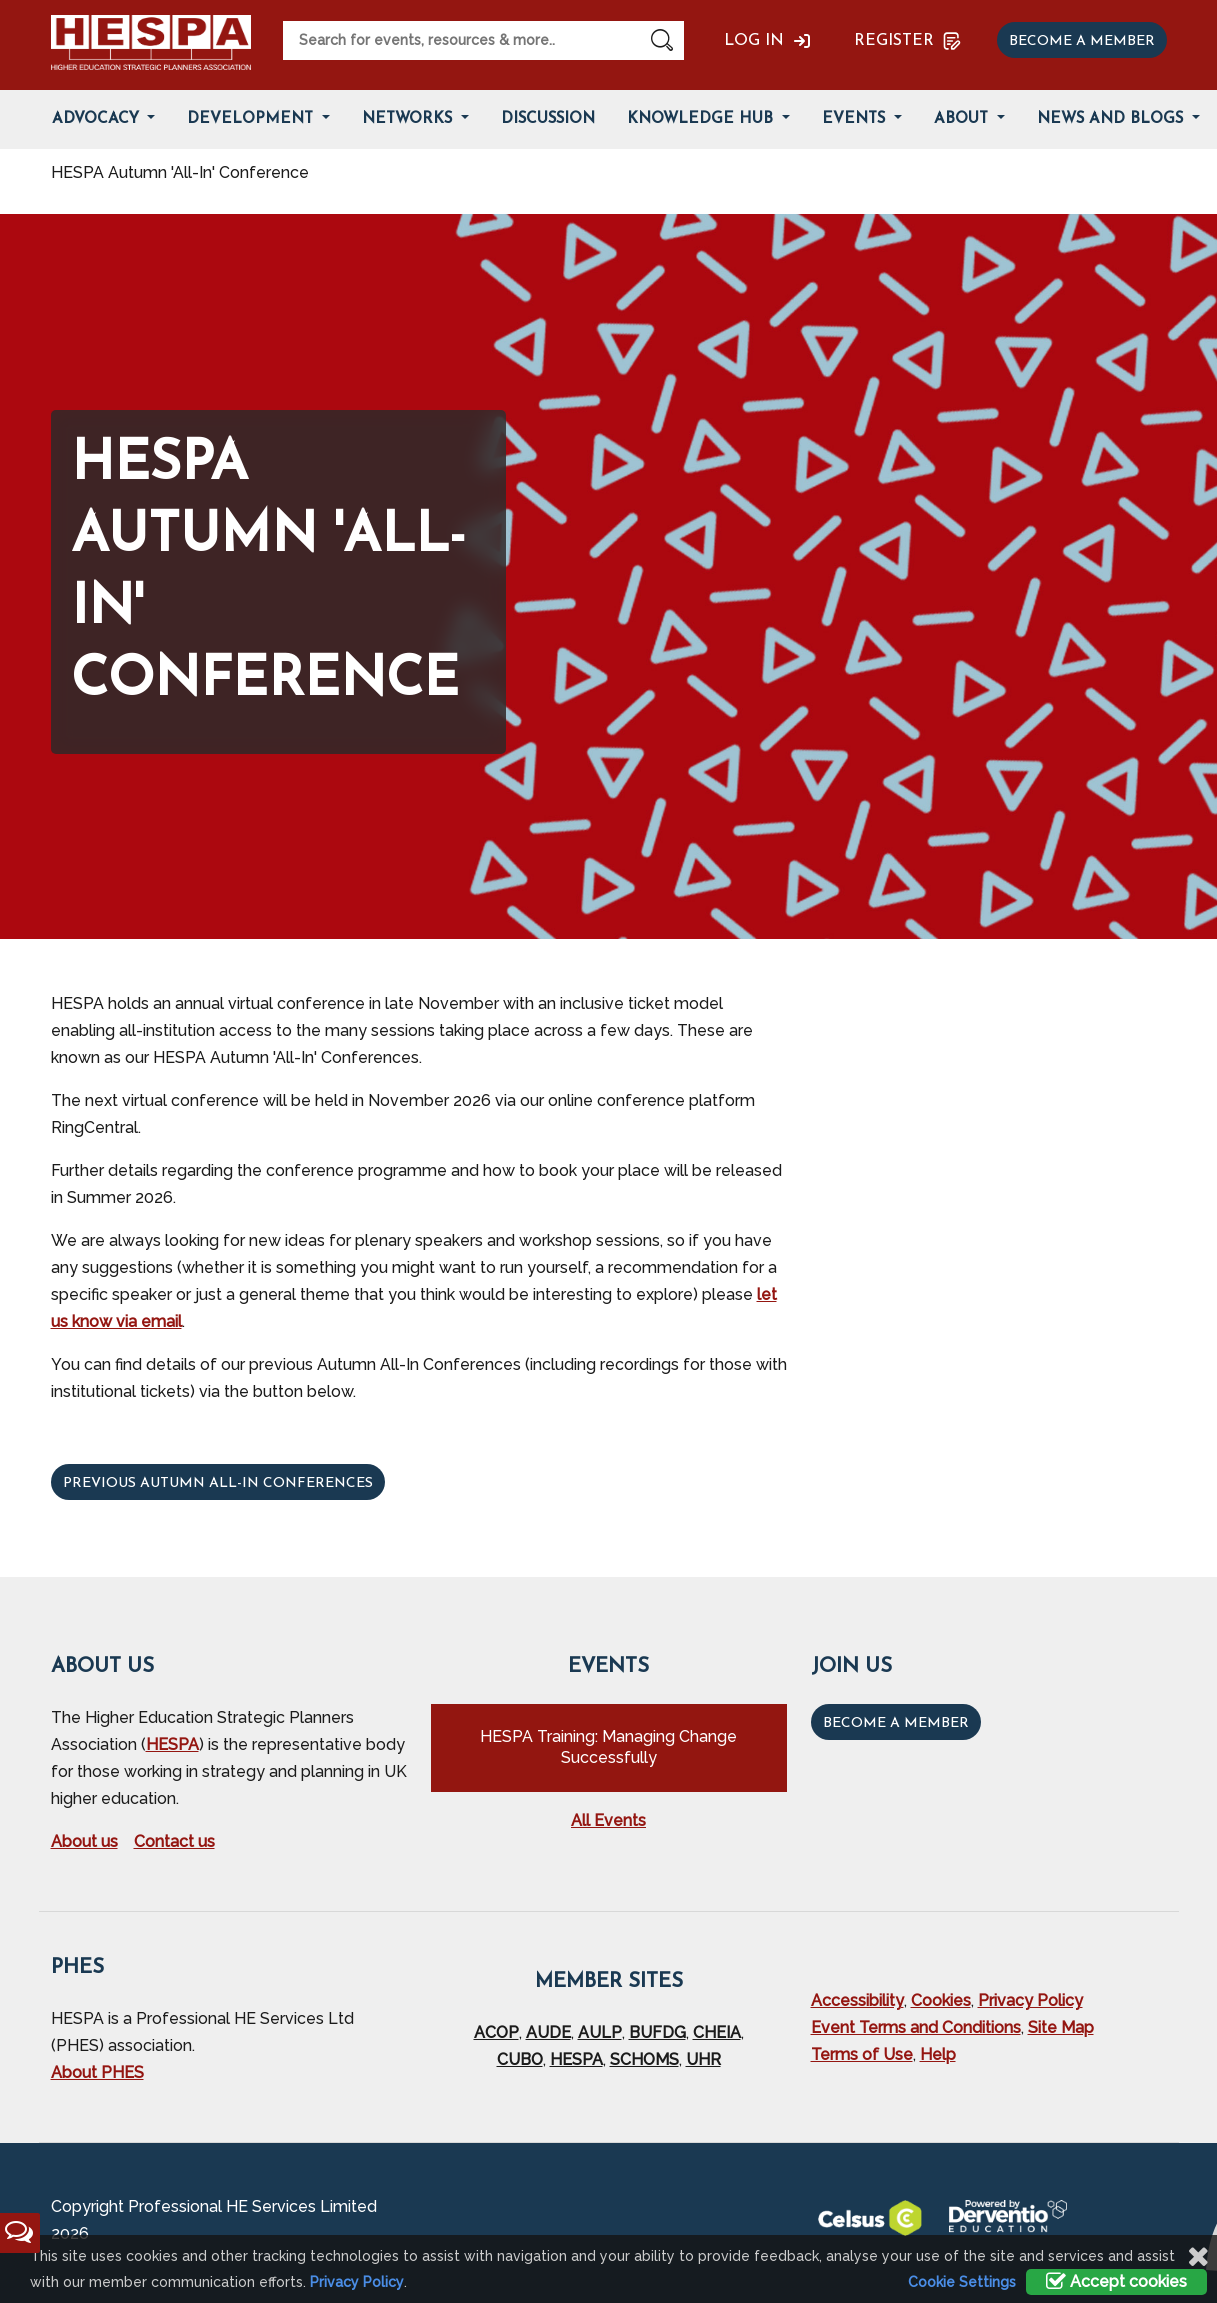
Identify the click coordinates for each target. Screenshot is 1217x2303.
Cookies (941, 2000)
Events (856, 119)
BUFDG (657, 2032)
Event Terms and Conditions (916, 2027)
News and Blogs (1112, 119)
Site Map (1061, 2027)
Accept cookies (1116, 2281)
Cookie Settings (962, 2282)
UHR (703, 2059)
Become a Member (896, 1723)
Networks (409, 119)
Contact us (174, 1841)
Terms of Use (862, 2054)
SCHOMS (644, 2059)
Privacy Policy (1030, 2000)
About (963, 119)
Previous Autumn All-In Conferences (218, 1483)
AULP (600, 2032)
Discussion (548, 119)
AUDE (548, 2032)
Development (252, 119)
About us (84, 1841)
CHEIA (717, 2032)
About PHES (97, 2072)
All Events (608, 1820)
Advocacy (98, 119)
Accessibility (857, 2000)
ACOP (496, 2032)
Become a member (1082, 41)
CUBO (520, 2059)
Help (938, 2054)
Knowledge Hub (702, 119)
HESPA (172, 1744)
